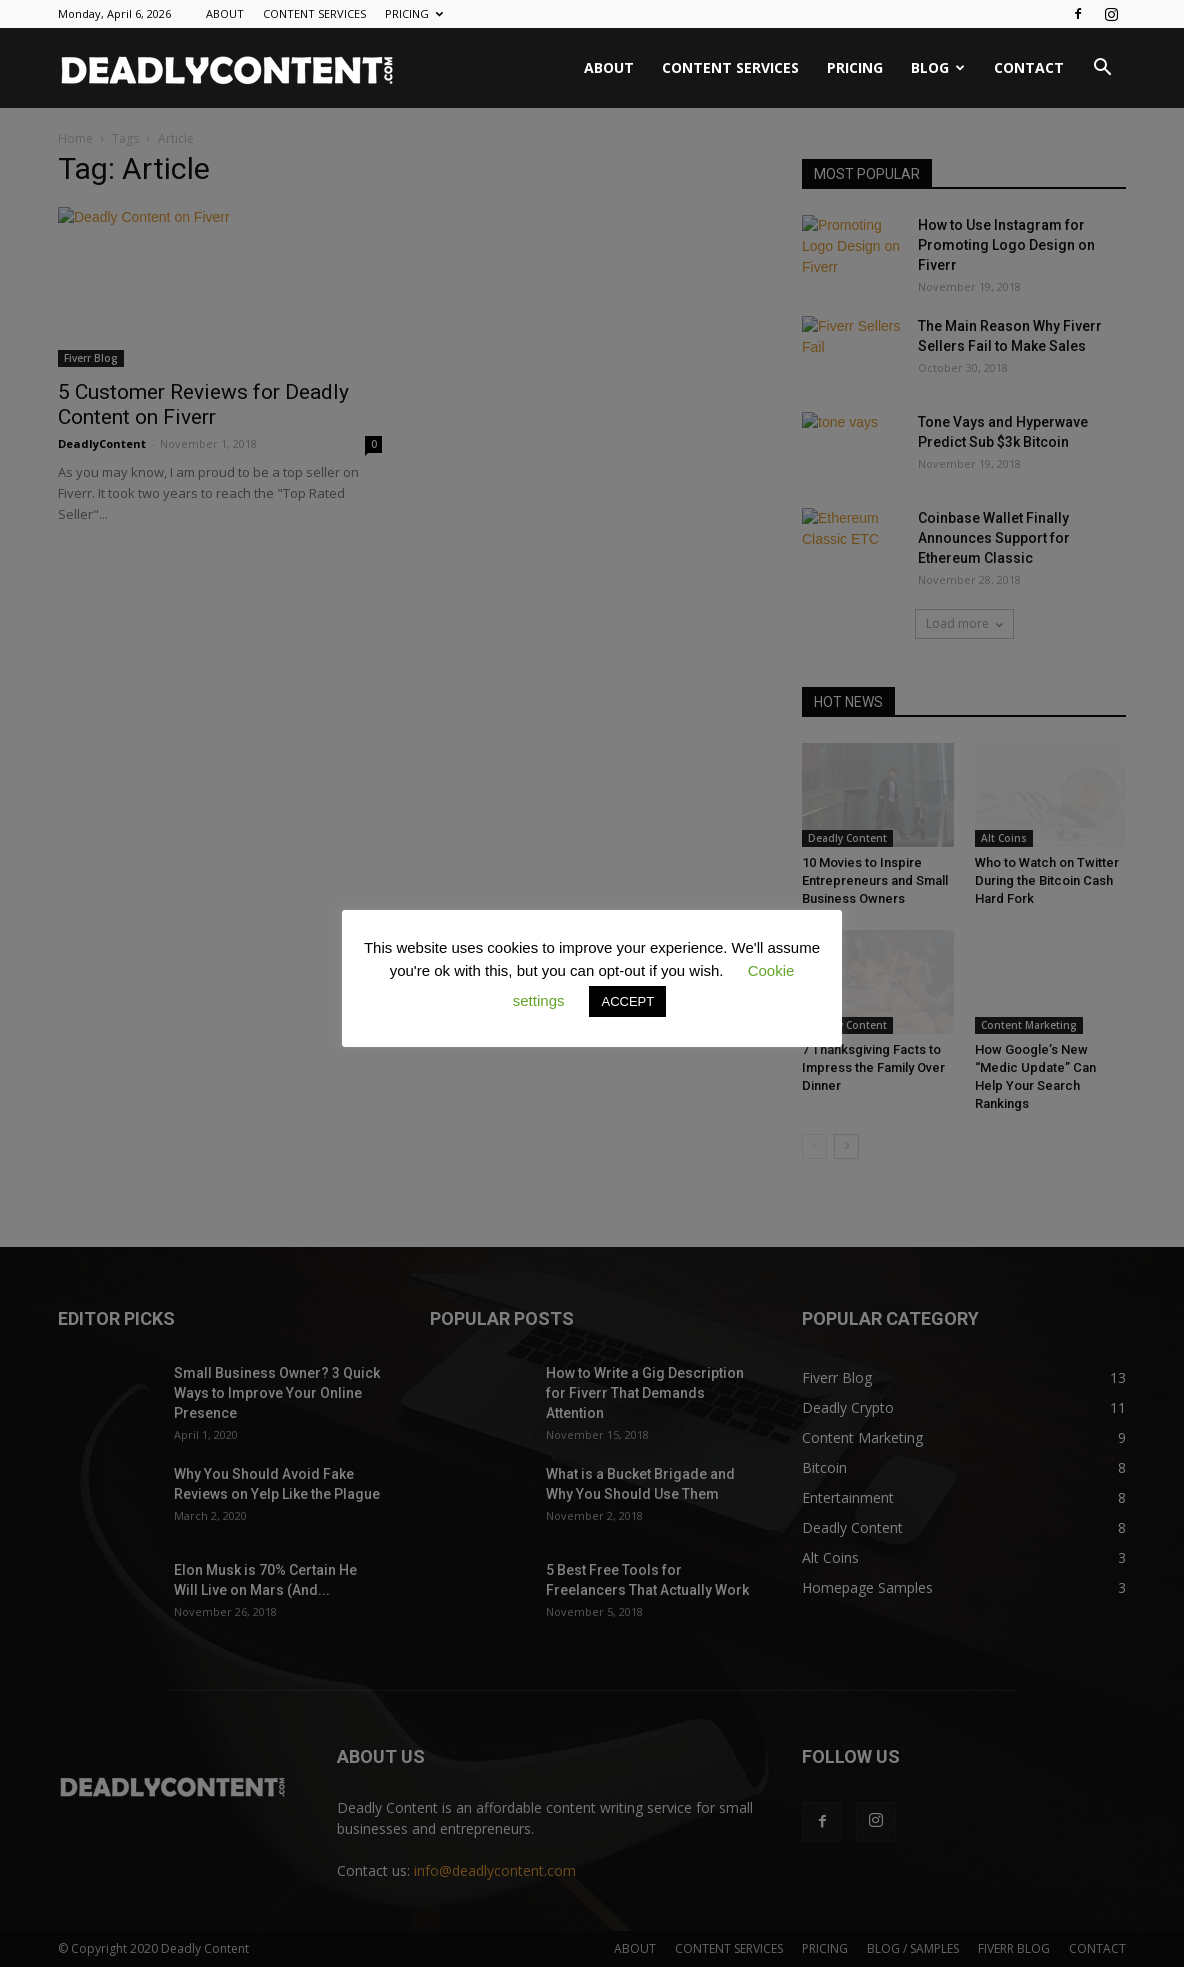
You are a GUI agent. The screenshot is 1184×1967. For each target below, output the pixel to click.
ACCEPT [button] (627, 1001)
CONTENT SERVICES (314, 13)
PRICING (414, 13)
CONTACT (1029, 67)
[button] (1102, 69)
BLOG (938, 67)
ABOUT (225, 13)
